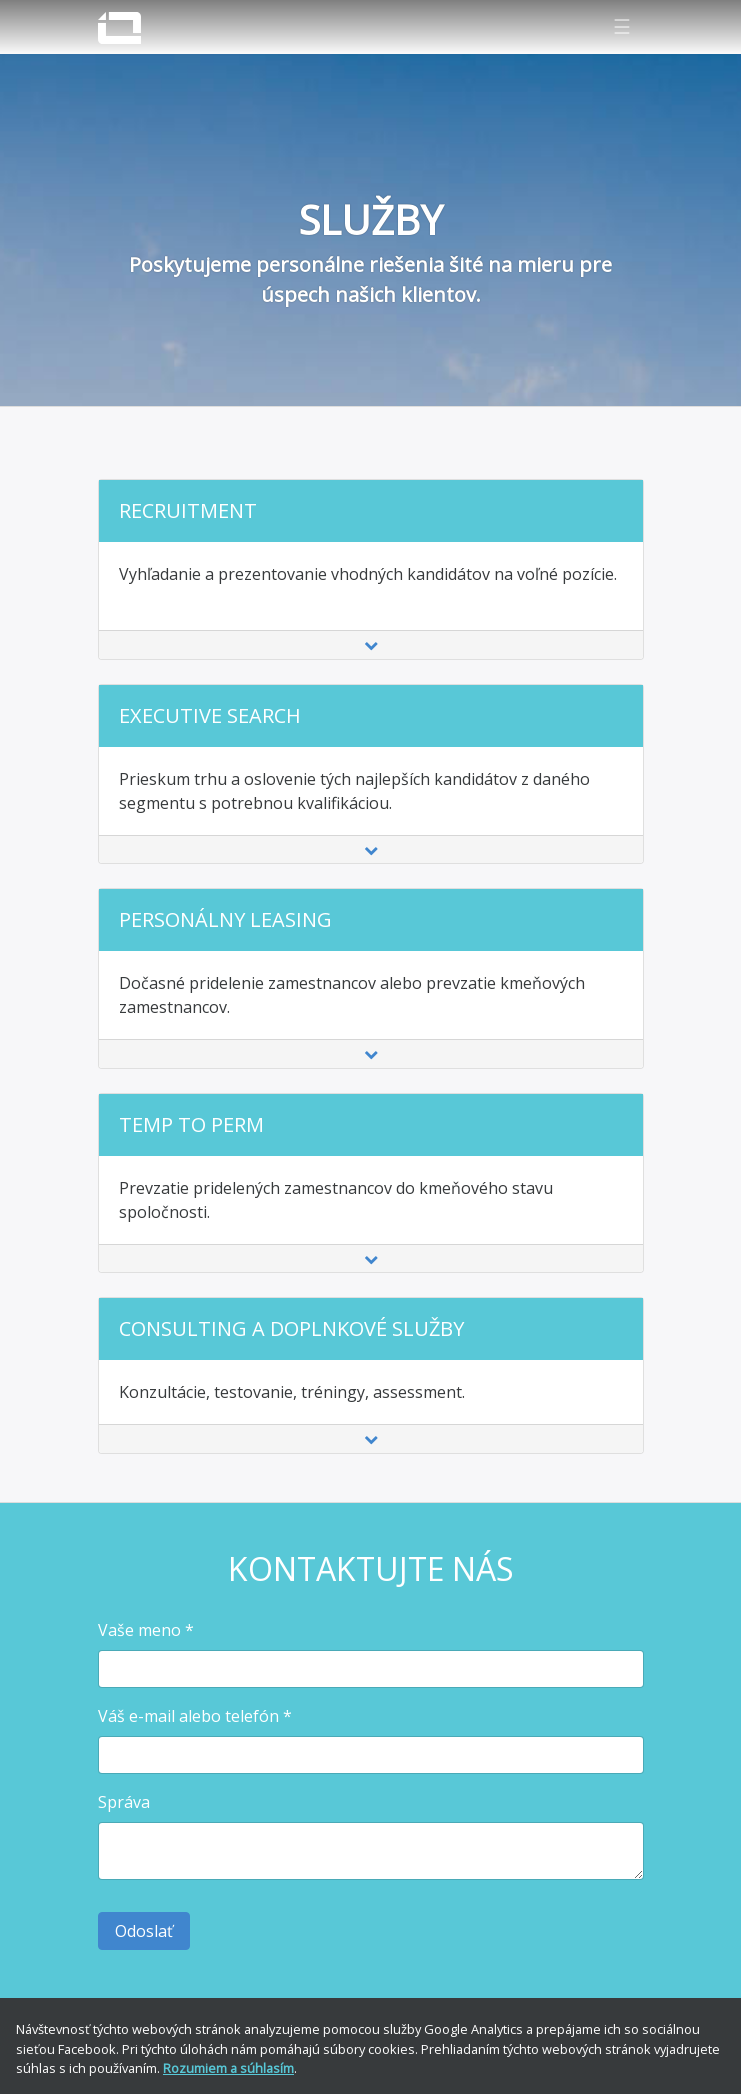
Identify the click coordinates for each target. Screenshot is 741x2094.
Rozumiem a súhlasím (228, 2068)
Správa (124, 1802)
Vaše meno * (146, 1630)
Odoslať (144, 1931)
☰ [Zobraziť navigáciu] (622, 26)
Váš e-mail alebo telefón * (195, 1716)
